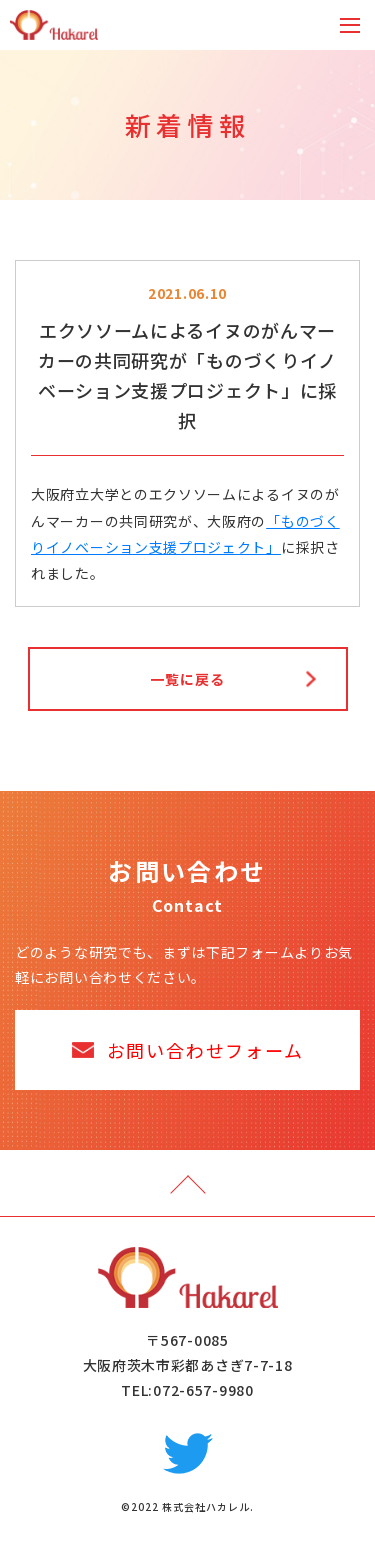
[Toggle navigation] (350, 25)
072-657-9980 (203, 1390)
